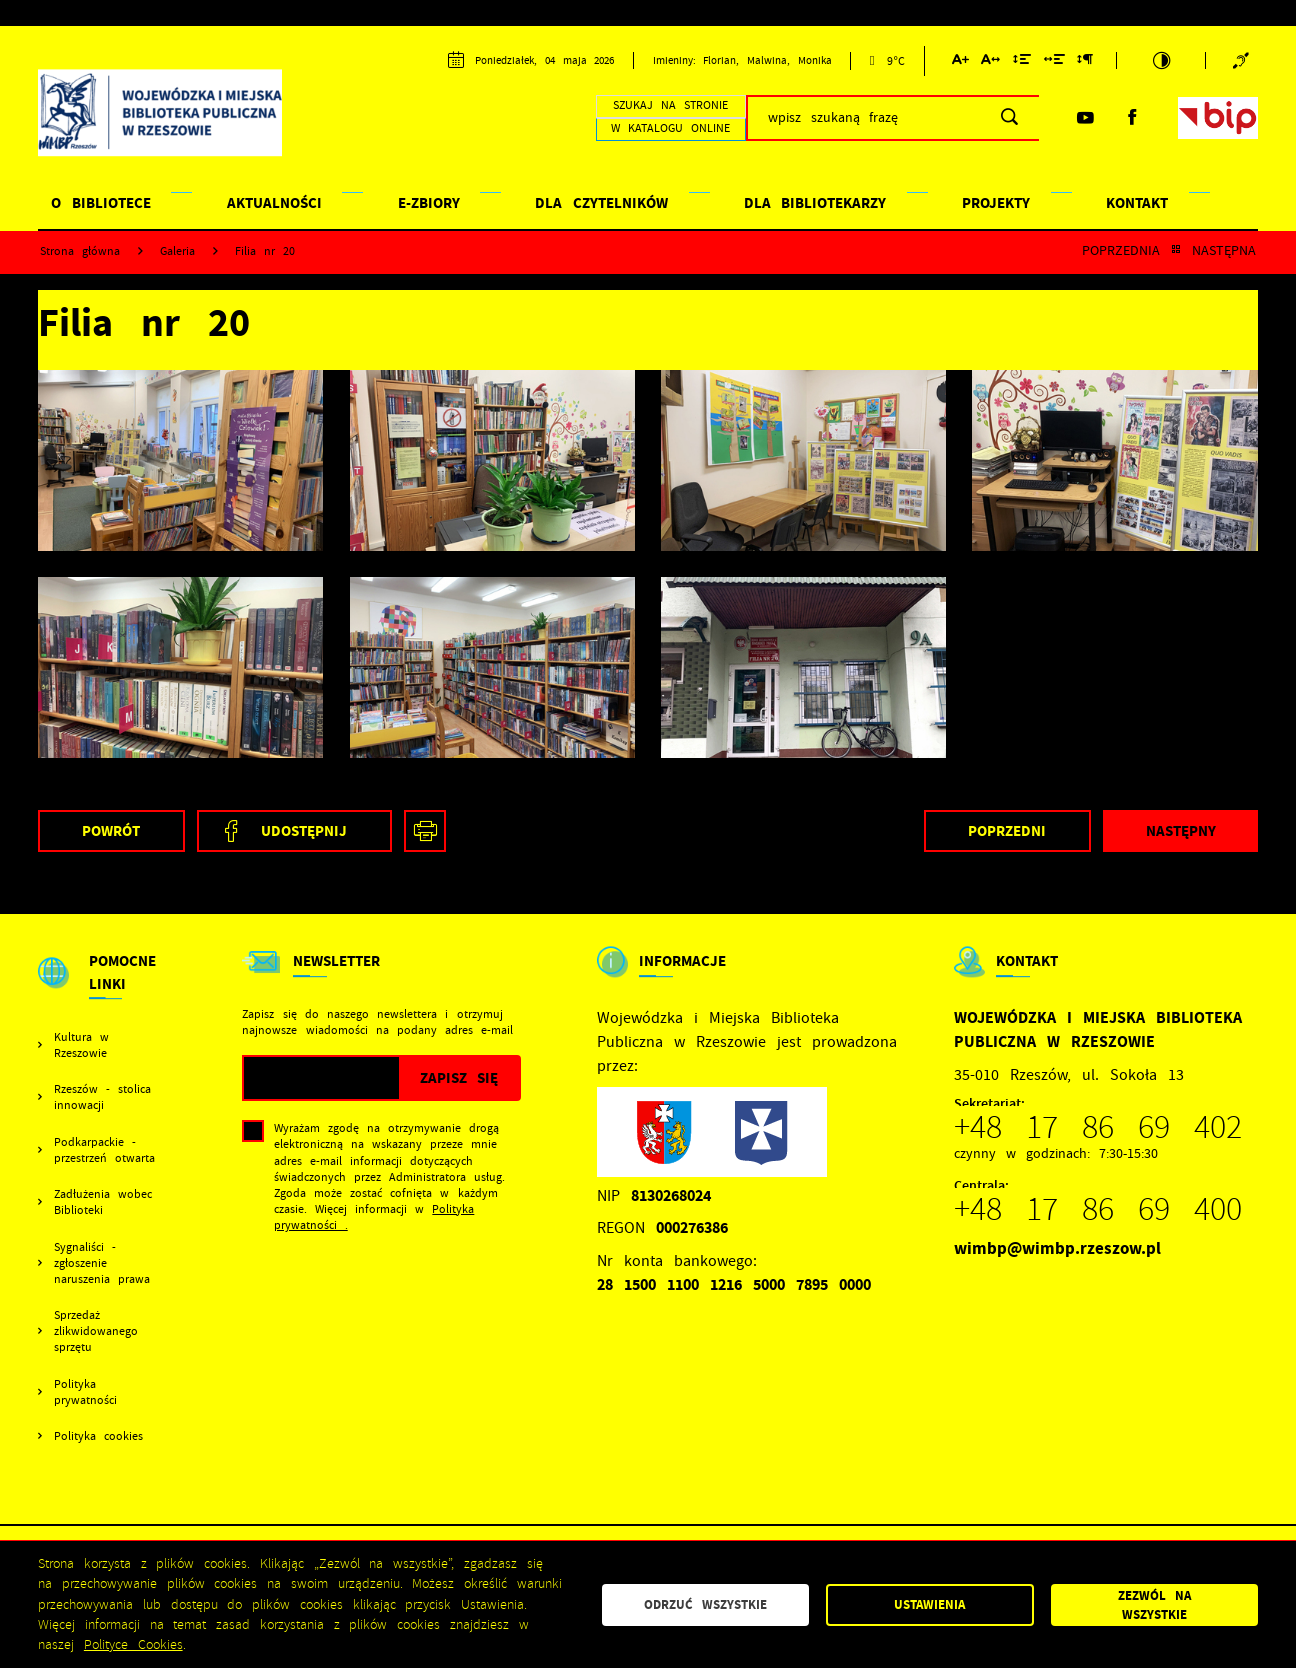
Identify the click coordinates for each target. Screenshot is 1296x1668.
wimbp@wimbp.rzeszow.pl (1057, 1248)
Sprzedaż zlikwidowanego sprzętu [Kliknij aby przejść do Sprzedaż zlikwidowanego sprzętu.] (96, 1331)
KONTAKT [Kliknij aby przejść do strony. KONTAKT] (1137, 203)
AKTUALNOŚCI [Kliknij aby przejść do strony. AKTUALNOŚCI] (274, 203)
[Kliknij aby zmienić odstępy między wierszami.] (1022, 62)
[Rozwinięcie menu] (102, 989)
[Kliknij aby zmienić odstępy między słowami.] (1054, 62)
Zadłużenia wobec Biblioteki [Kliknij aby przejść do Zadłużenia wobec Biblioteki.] (103, 1202)
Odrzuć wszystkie (705, 1604)
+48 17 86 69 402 (1098, 1127)
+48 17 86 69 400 (1098, 1209)
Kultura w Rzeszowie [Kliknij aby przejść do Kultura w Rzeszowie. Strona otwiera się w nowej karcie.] (81, 1045)
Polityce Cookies (133, 1644)
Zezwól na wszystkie (1154, 1605)
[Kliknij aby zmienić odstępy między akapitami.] (1085, 62)
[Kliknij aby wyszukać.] (1009, 118)
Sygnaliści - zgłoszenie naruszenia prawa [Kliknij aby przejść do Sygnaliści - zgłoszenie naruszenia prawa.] (102, 1263)
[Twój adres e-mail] (321, 1078)
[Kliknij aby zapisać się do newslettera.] (459, 1078)
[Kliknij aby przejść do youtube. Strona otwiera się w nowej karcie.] (1085, 118)
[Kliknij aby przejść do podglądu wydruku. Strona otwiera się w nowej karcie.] (425, 831)
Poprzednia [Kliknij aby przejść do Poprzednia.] (1121, 251)
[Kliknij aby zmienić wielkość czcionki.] (960, 62)
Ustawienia (929, 1604)
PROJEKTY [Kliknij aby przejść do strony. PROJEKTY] (996, 203)
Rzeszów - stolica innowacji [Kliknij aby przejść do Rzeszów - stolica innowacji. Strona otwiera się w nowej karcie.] (102, 1097)
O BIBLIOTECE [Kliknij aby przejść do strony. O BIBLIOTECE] (101, 203)
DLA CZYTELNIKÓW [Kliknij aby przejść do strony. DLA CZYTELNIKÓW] (601, 203)
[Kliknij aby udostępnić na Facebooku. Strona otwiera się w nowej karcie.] (294, 831)
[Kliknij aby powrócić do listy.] (1175, 251)
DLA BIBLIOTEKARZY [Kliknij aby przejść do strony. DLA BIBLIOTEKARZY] (815, 203)
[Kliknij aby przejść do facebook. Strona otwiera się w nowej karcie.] (1132, 118)
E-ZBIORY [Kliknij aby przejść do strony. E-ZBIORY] (429, 203)
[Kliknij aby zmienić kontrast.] (1161, 60)
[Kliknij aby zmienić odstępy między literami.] (990, 62)
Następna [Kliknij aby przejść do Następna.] (1224, 251)
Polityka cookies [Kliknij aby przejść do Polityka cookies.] (98, 1436)
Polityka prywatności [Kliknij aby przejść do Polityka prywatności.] (85, 1392)
